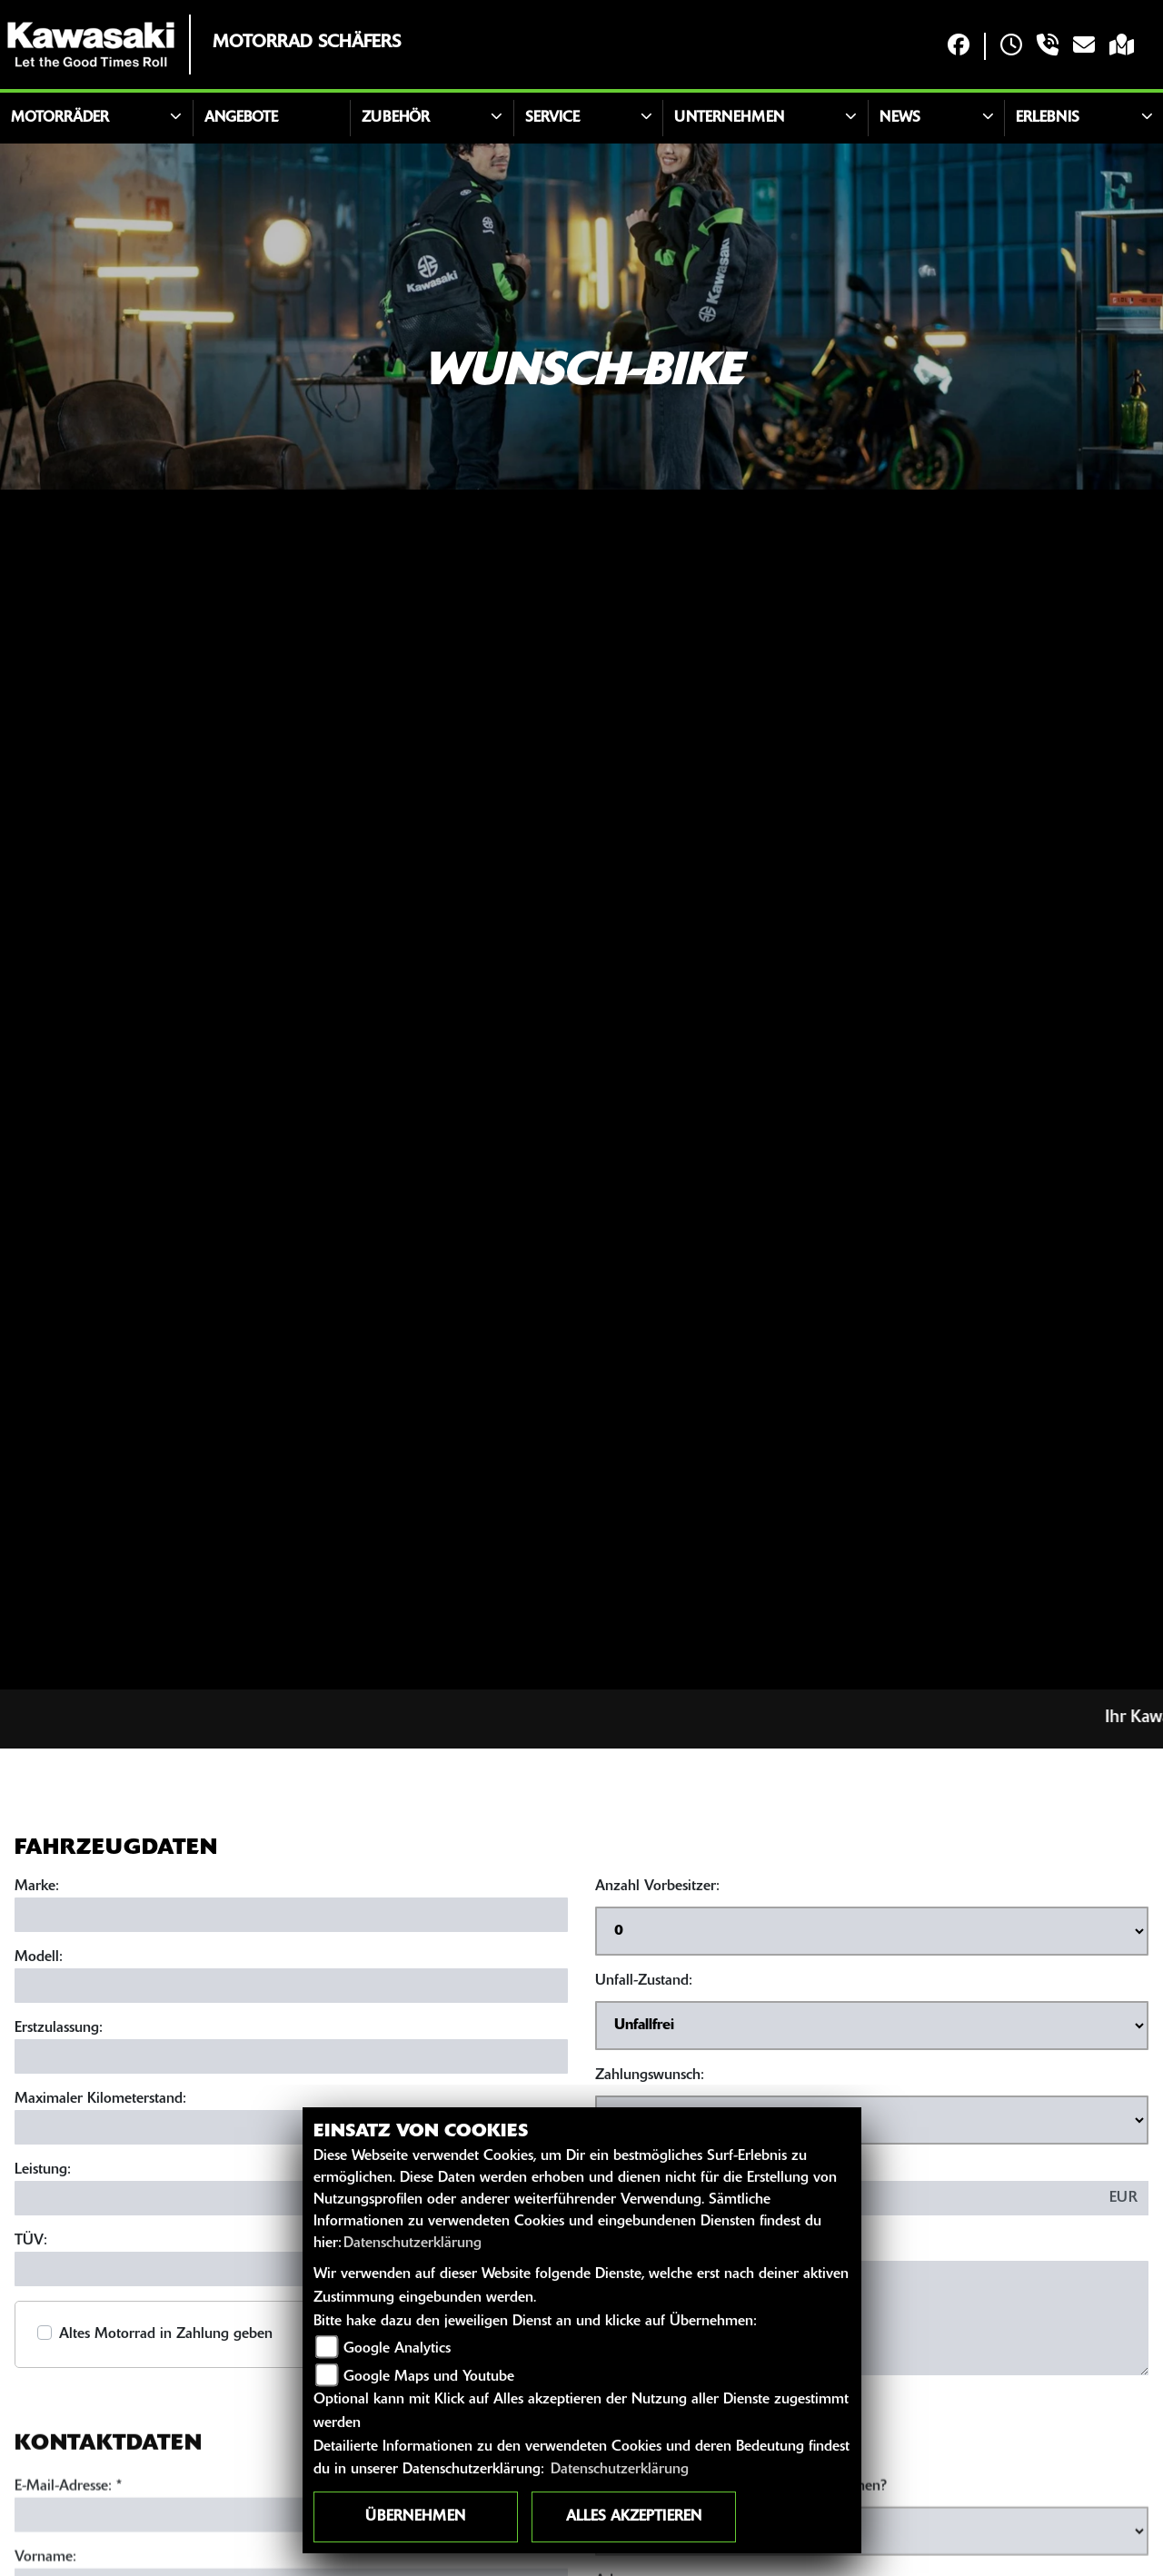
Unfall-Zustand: (643, 1984)
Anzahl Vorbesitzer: (657, 1889)
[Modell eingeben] (291, 1988)
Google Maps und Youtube (428, 2377)
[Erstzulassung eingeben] (291, 2059)
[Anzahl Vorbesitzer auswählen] (871, 1933)
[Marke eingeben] (291, 1917)
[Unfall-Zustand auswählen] (871, 2028)
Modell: (39, 1960)
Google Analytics (397, 2349)
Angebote (241, 118)
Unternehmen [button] (729, 118)
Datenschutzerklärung (412, 2243)
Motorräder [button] (60, 118)
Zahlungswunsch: (649, 2078)
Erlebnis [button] (1047, 118)
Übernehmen (415, 2517)
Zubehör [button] (396, 118)
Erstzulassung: (59, 2031)
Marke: (37, 1889)
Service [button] (552, 118)
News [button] (900, 118)
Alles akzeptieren (633, 2517)
